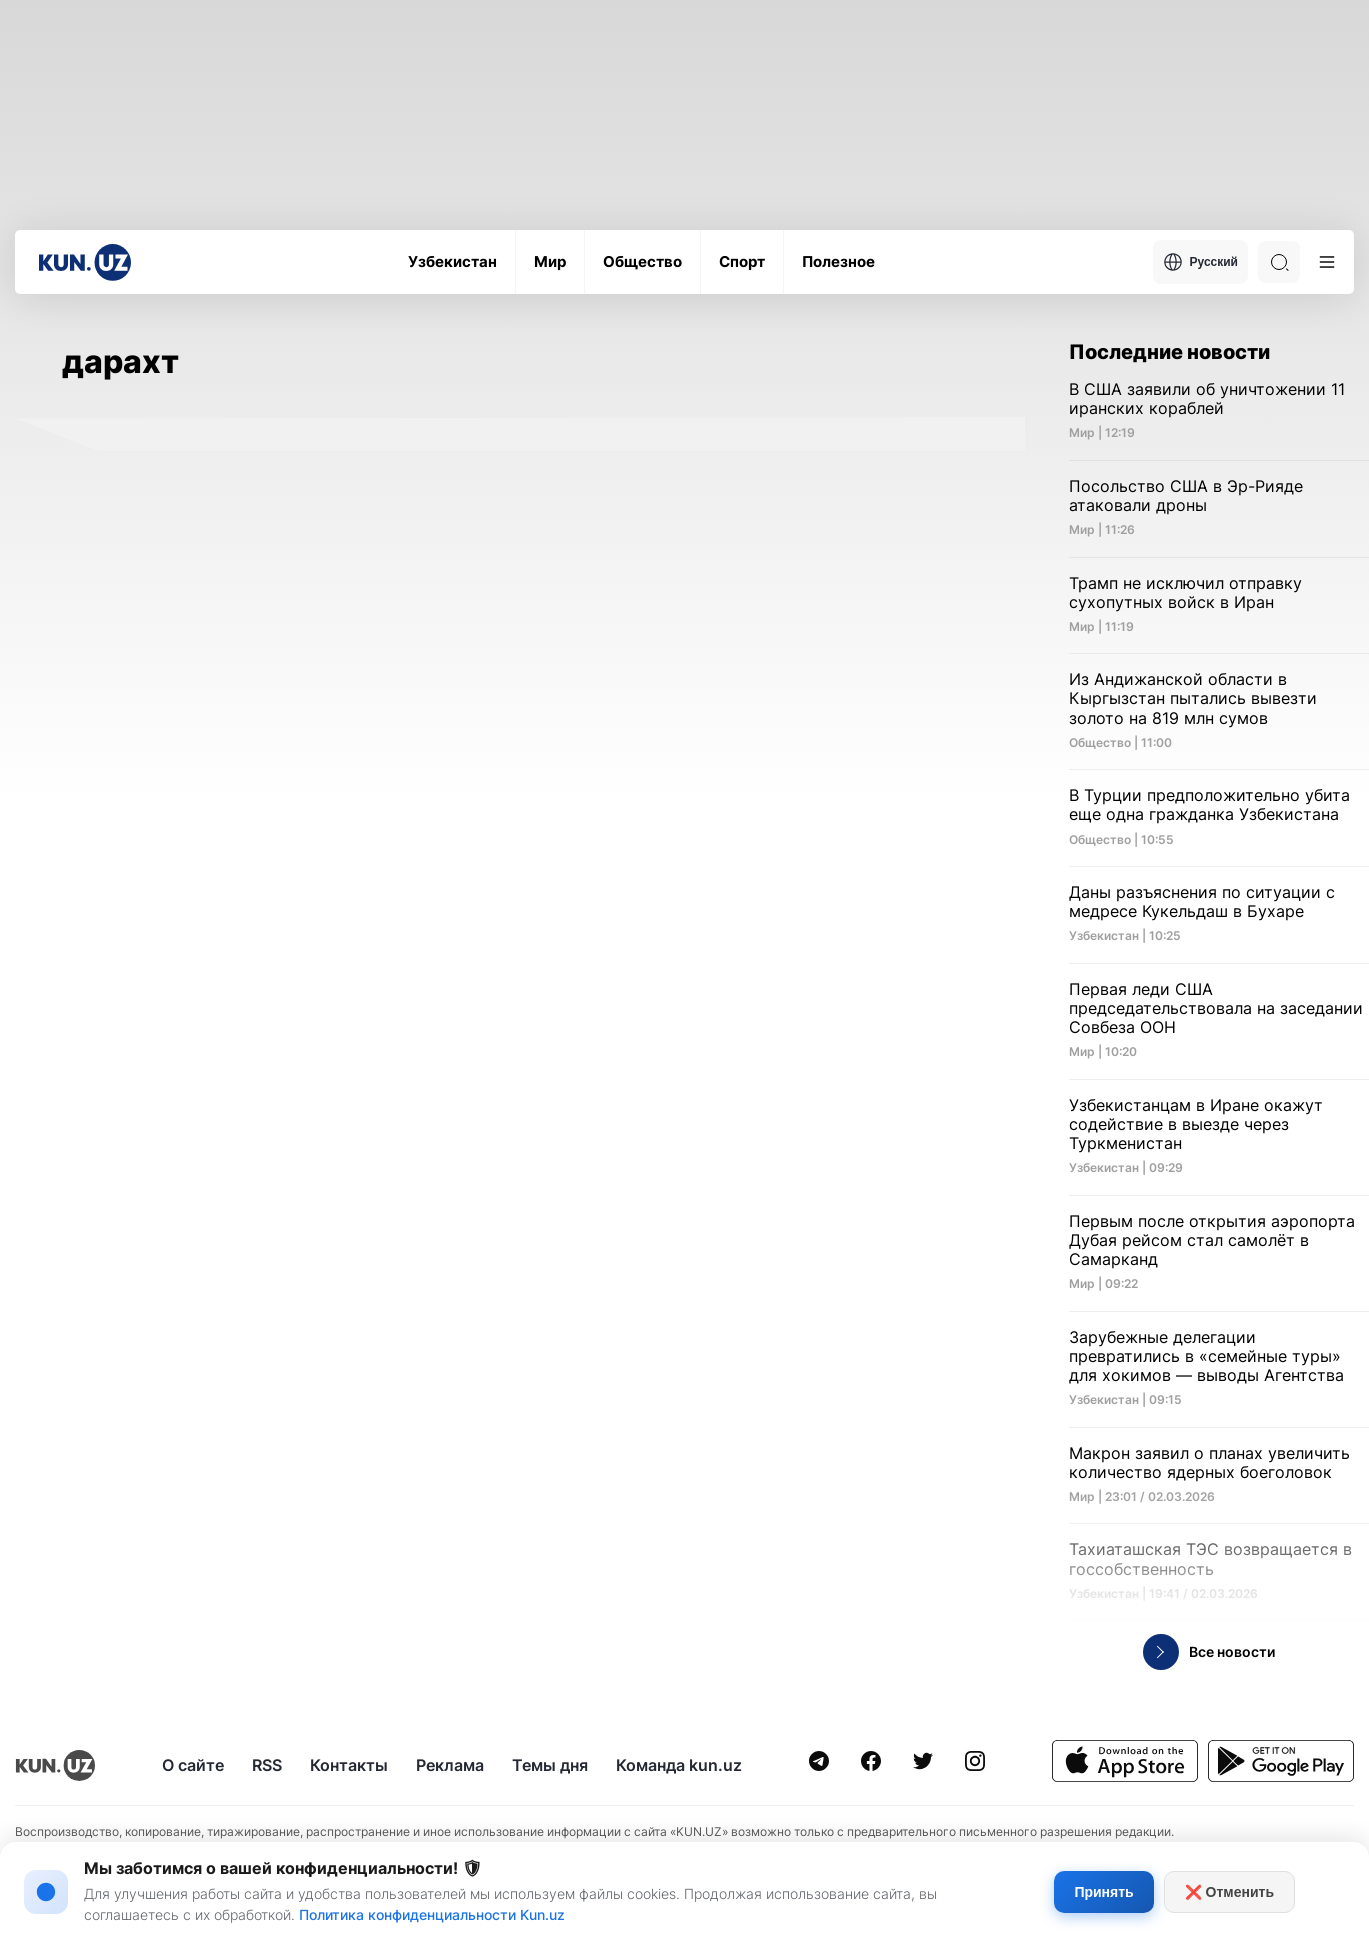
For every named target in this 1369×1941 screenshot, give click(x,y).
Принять (1103, 1892)
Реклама (450, 1765)
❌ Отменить (1229, 1892)
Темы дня (550, 1765)
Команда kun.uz (679, 1765)
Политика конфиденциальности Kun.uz (432, 1914)
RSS (267, 1765)
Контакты (349, 1765)
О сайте (193, 1765)
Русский (1201, 262)
